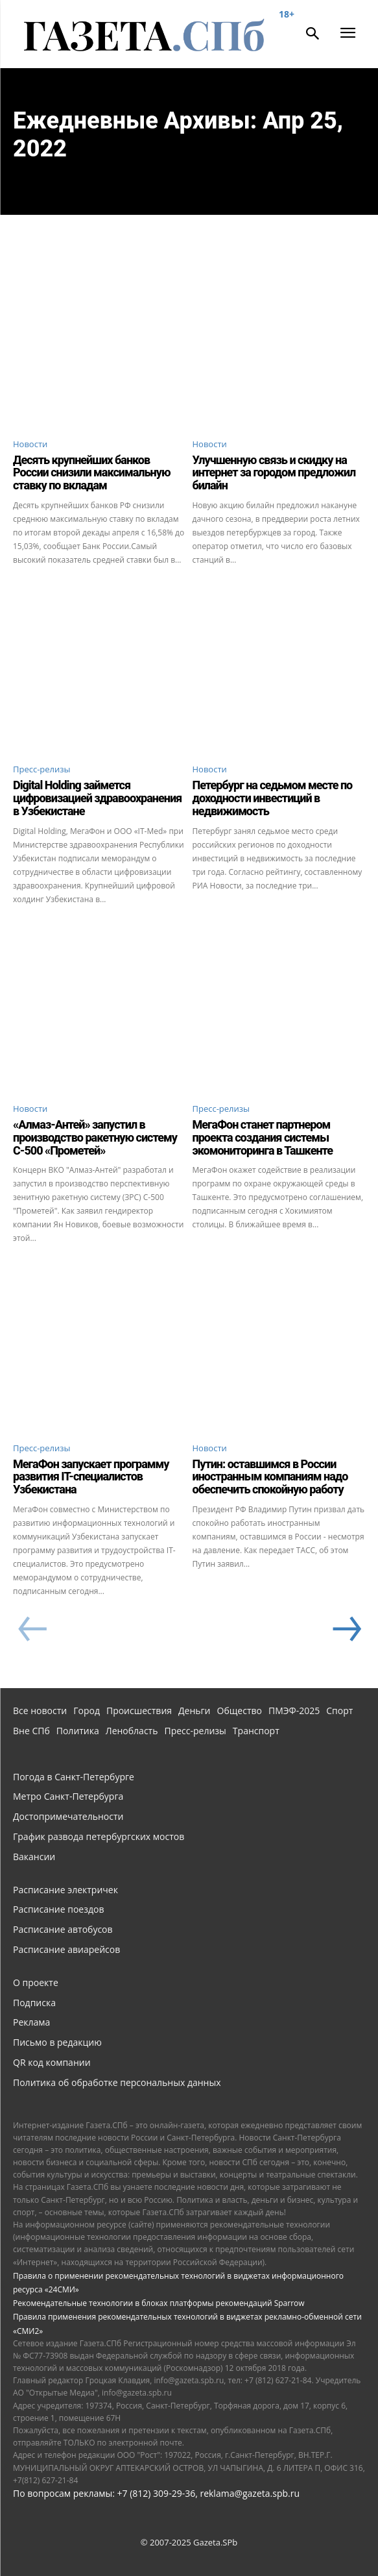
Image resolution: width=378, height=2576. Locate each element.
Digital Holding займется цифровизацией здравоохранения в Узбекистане (97, 798)
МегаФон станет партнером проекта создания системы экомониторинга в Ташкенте (263, 1137)
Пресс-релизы (42, 769)
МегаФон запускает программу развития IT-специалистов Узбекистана (91, 1477)
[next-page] (345, 1630)
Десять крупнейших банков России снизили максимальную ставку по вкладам (92, 473)
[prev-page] (32, 1630)
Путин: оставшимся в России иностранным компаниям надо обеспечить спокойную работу (270, 1477)
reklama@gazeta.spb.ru (250, 2493)
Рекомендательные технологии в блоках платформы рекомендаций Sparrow (159, 2303)
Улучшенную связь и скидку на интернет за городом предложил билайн (274, 473)
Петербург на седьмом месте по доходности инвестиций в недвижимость (273, 798)
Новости (30, 444)
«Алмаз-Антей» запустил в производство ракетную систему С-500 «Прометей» (95, 1137)
